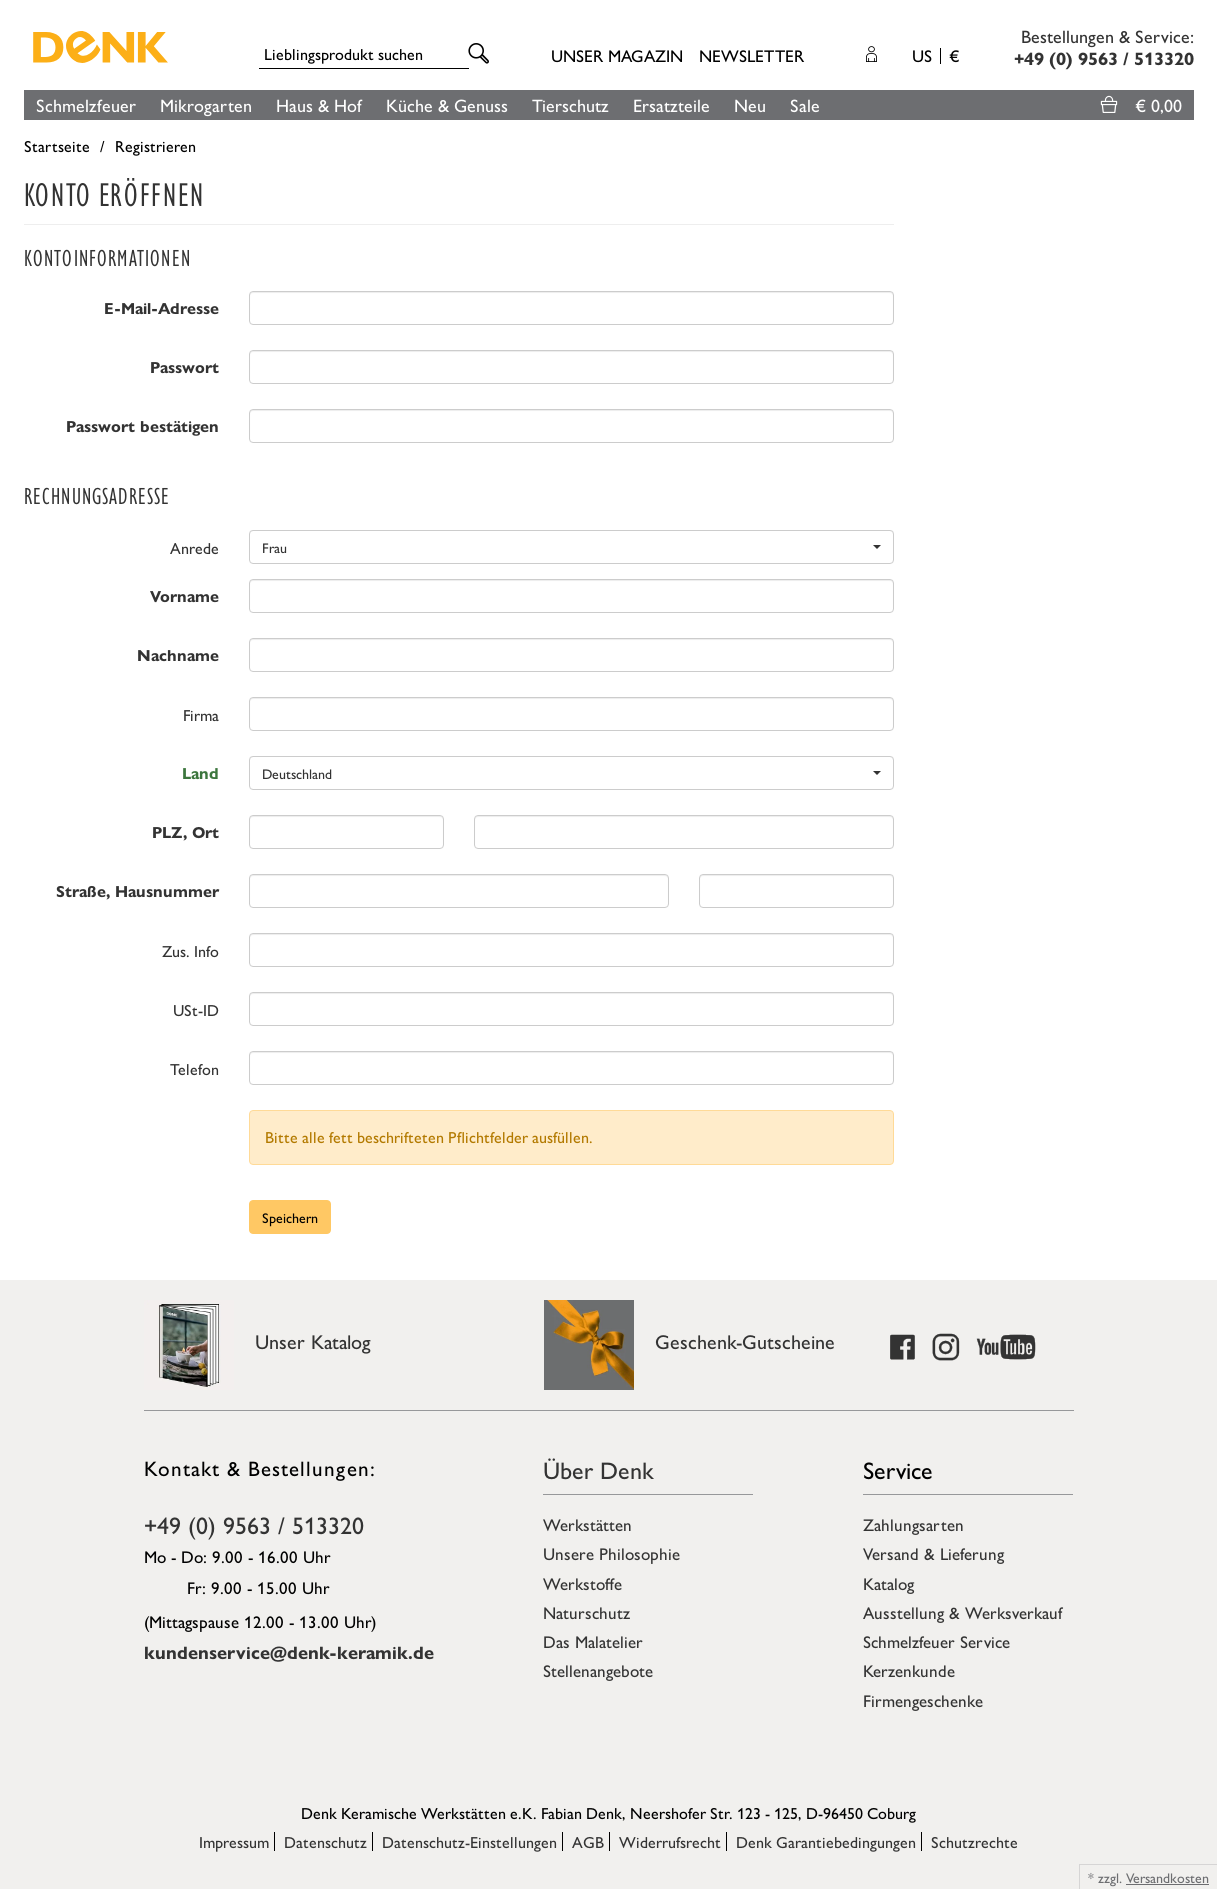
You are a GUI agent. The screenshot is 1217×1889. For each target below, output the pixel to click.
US (935, 55)
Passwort (184, 367)
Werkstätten (587, 1524)
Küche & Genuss (447, 104)
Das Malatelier (593, 1641)
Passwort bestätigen (142, 426)
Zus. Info (190, 950)
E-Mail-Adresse (161, 308)
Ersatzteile (671, 104)
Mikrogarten (206, 104)
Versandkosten (1167, 1877)
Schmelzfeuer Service (936, 1641)
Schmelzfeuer (86, 104)
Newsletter (751, 55)
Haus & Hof (319, 104)
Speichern (290, 1217)
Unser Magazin (617, 55)
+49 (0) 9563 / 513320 (254, 1524)
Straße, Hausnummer (137, 891)
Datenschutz (325, 1841)
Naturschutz (586, 1612)
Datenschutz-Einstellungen (469, 1841)
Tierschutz (570, 104)
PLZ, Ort (185, 832)
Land (200, 773)
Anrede (194, 547)
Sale (805, 104)
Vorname (184, 596)
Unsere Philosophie (611, 1553)
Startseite (57, 145)
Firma (201, 714)
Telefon (194, 1068)
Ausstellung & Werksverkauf (962, 1612)
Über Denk (598, 1469)
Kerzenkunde (909, 1670)
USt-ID (196, 1009)
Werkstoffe (582, 1583)
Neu (750, 104)
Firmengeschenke (923, 1700)
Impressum (234, 1841)
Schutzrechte (974, 1841)
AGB (588, 1841)
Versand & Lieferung (933, 1553)
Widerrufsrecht (670, 1841)
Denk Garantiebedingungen (826, 1841)
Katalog (888, 1583)
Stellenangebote (598, 1670)
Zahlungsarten (913, 1524)
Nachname (178, 655)
